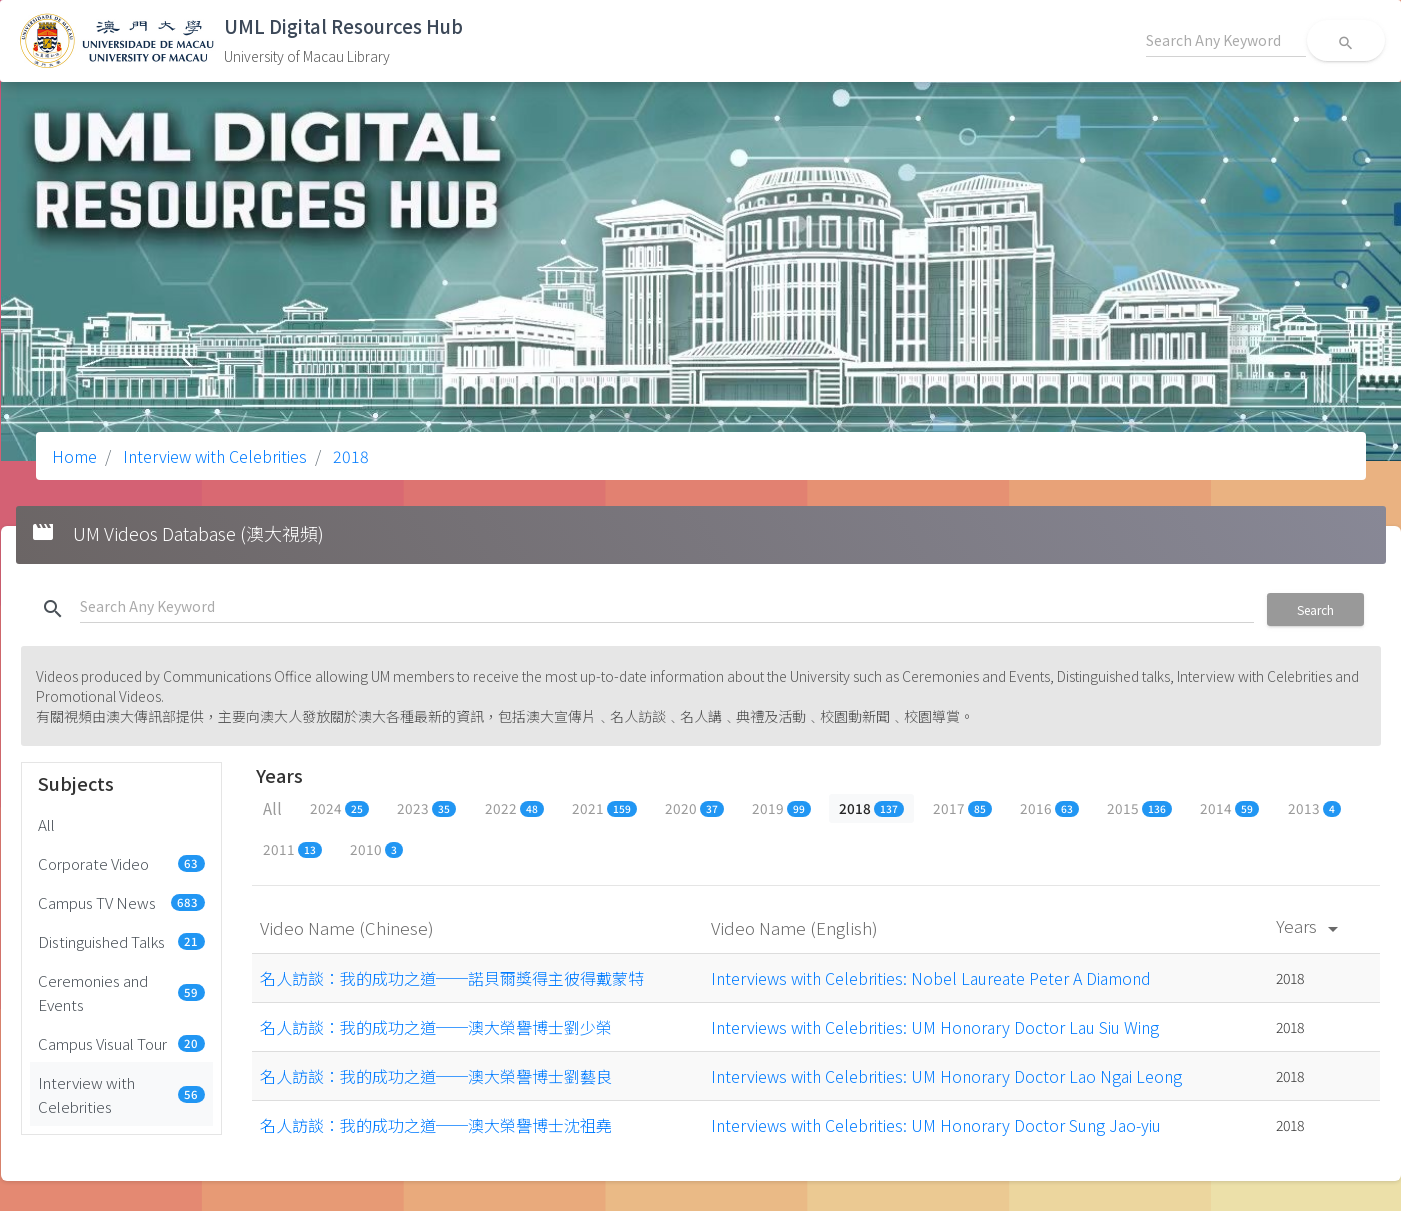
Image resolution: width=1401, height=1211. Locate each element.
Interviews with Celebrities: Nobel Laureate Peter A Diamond (931, 978)
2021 (604, 808)
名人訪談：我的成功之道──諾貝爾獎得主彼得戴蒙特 (452, 978)
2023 (426, 808)
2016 (1049, 808)
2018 (349, 456)
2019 (781, 808)
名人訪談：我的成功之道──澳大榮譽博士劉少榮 (436, 1027)
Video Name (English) (796, 927)
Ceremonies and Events (122, 992)
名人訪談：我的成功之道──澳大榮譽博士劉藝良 (436, 1076)
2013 (1314, 808)
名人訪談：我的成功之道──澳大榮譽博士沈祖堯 (436, 1125)
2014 (1229, 808)
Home (74, 456)
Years (1310, 925)
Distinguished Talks (122, 941)
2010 (376, 849)
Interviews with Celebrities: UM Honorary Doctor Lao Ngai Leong (946, 1076)
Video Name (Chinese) (349, 927)
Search (1315, 609)
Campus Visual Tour (122, 1043)
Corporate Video (122, 863)
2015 (1139, 808)
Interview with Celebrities (213, 456)
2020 (694, 808)
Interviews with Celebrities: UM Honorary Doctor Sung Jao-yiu (936, 1125)
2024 (339, 808)
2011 (292, 849)
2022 (514, 808)
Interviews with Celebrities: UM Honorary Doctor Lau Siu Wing (935, 1027)
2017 (962, 808)
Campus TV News (122, 902)
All (46, 824)
